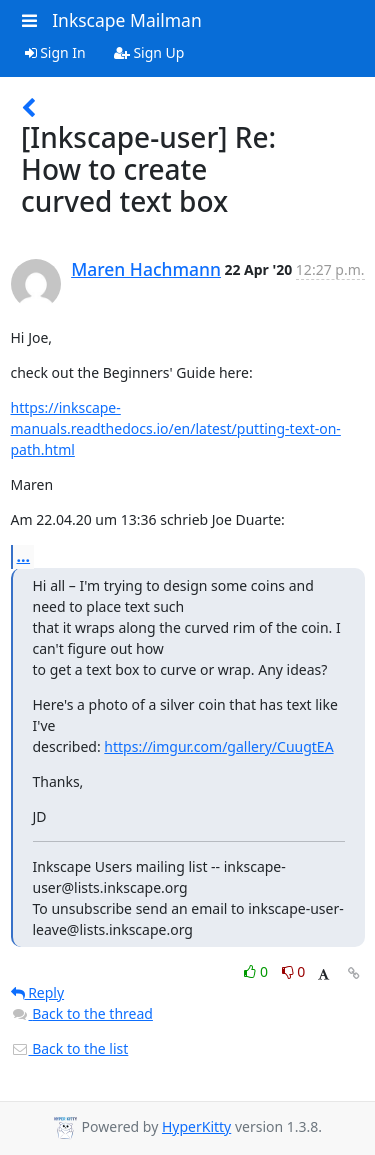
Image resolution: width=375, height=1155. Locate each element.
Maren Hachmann (146, 269)
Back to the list (70, 1048)
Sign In (55, 52)
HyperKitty (196, 1126)
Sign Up (149, 52)
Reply (38, 992)
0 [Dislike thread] (294, 971)
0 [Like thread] (257, 971)
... (24, 556)
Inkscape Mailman (127, 20)
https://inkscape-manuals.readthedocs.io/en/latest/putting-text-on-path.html (176, 428)
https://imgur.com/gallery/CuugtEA (218, 746)
